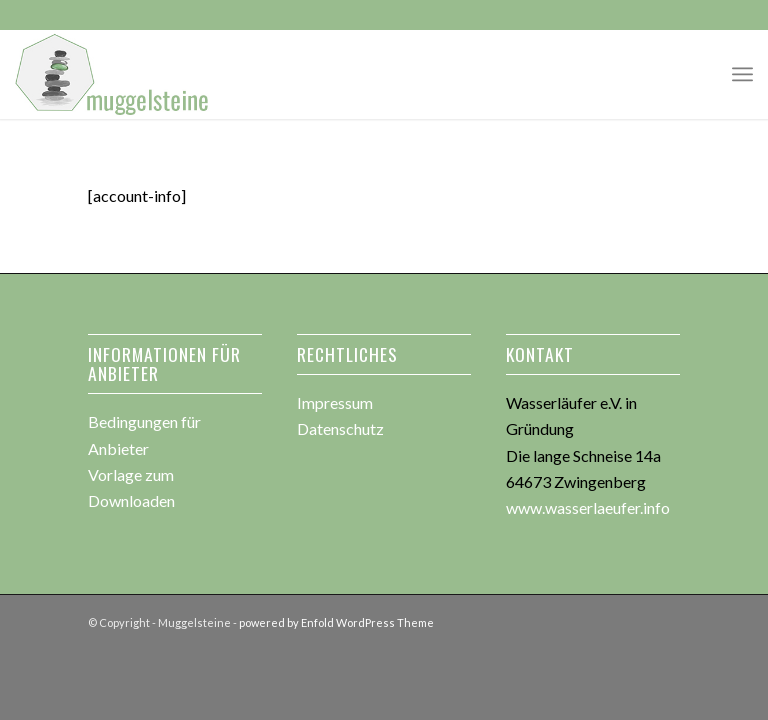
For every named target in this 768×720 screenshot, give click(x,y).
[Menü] (742, 74)
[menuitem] (742, 74)
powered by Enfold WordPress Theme (336, 622)
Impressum (335, 402)
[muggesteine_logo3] (113, 74)
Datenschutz (340, 428)
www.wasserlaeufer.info (588, 507)
